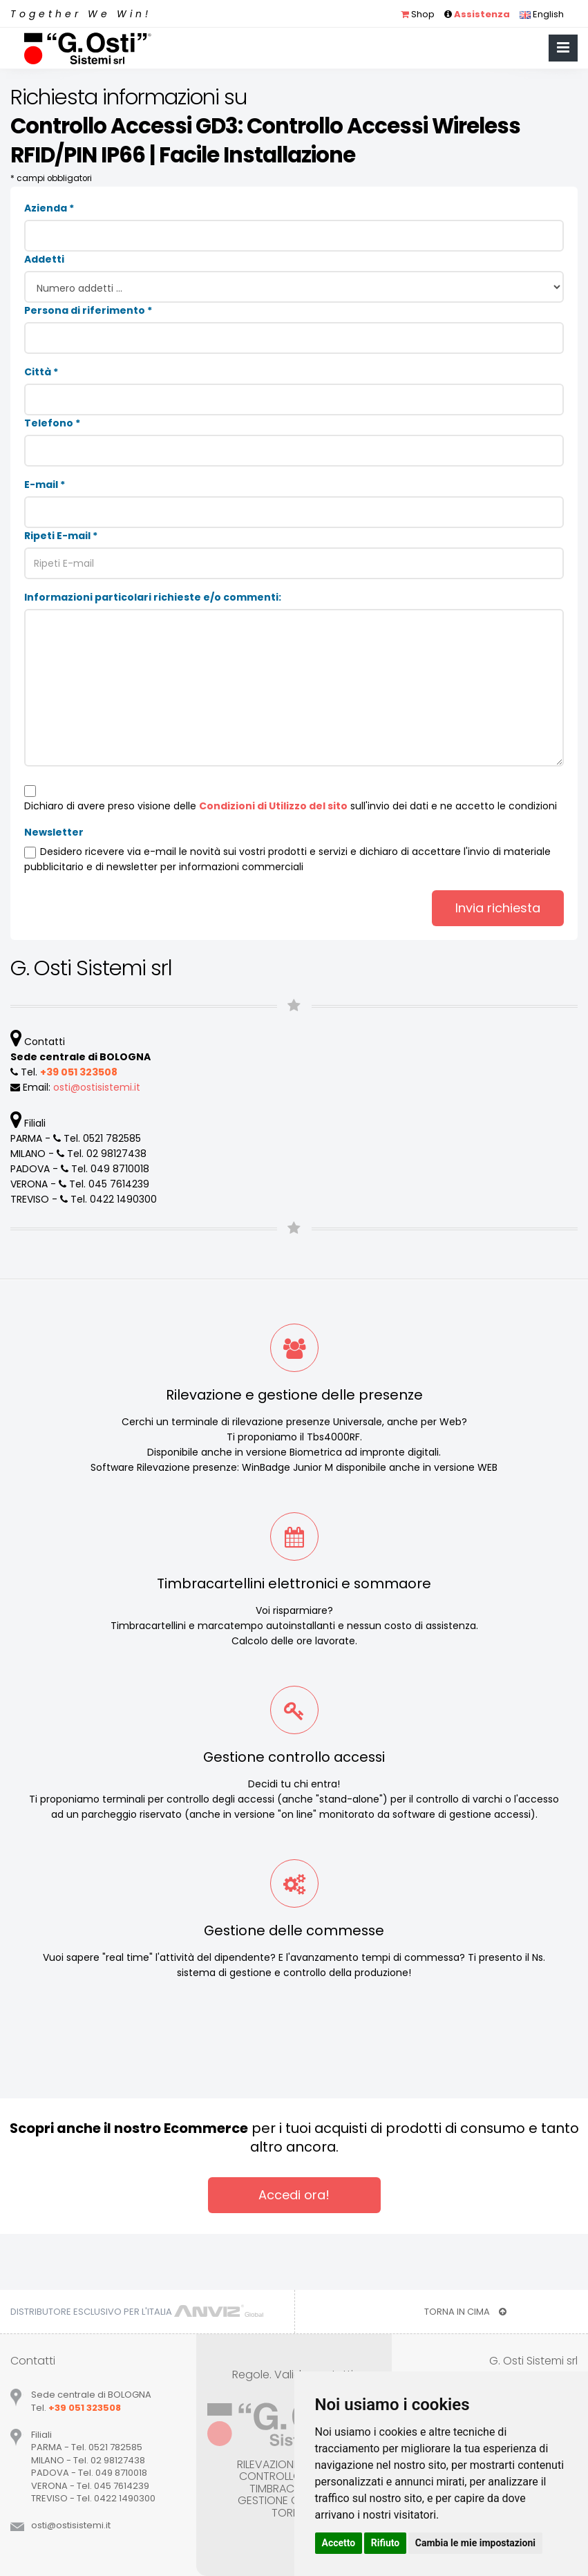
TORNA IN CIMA (465, 2311)
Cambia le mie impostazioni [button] (475, 2542)
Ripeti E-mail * (60, 536)
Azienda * (49, 208)
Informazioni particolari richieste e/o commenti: (152, 597)
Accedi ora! (294, 2194)
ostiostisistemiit (96, 1087)
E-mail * (44, 484)
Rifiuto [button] (385, 2542)
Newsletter (54, 832)
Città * (41, 372)
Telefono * (52, 423)
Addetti (44, 259)
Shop (418, 14)
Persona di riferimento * (88, 310)
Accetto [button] (339, 2542)
